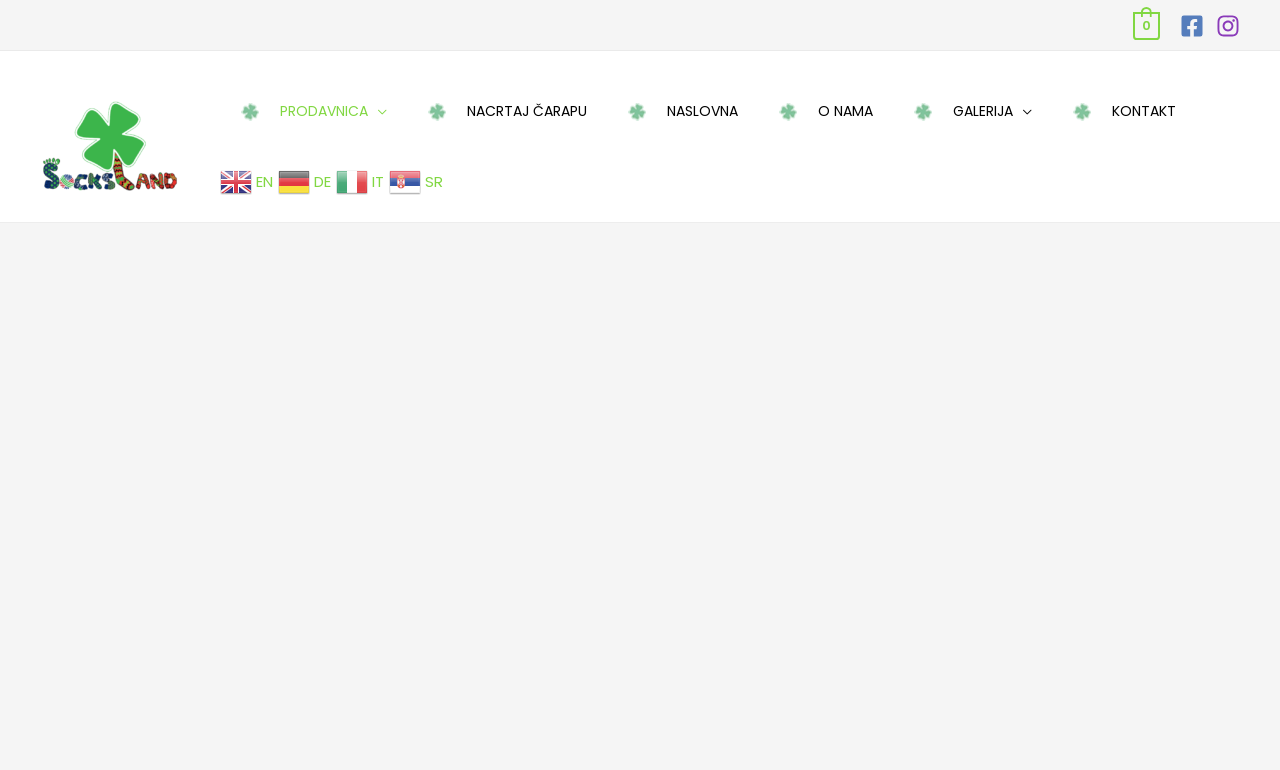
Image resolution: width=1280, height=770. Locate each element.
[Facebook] (1192, 26)
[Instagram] (1228, 26)
